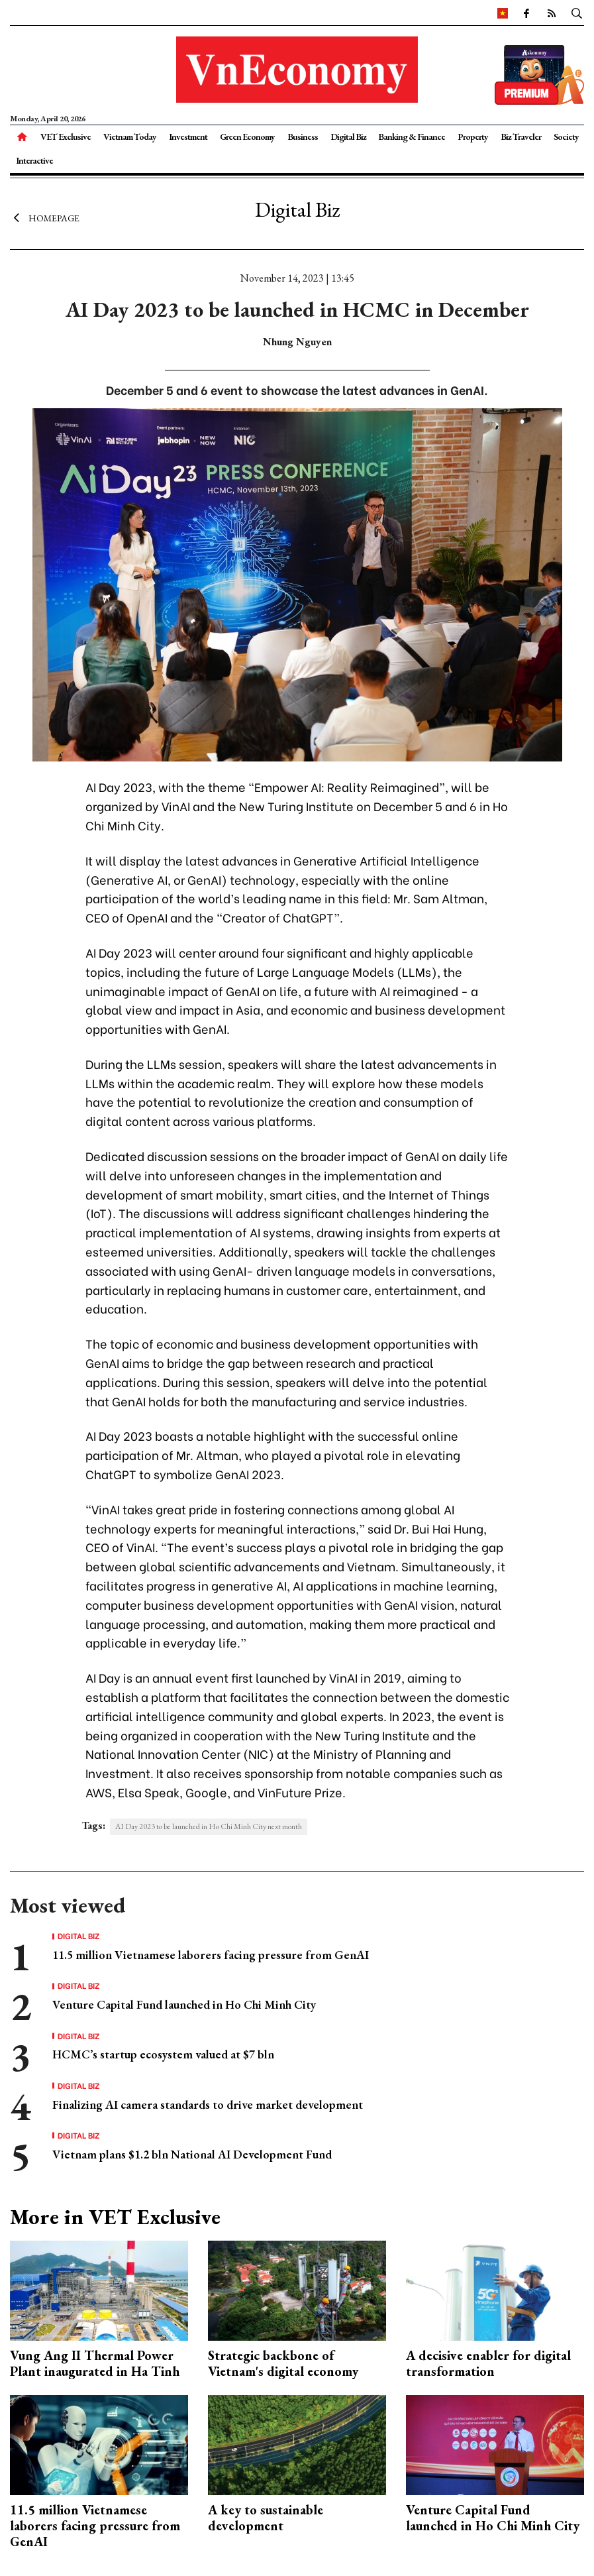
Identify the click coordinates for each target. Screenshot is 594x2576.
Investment (188, 136)
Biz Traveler (521, 136)
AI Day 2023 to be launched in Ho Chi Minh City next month (208, 1826)
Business (302, 136)
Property (473, 136)
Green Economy (247, 136)
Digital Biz (348, 136)
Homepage (44, 217)
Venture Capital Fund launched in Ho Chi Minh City (184, 2004)
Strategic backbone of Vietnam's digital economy (283, 2363)
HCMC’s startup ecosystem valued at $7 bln (163, 2054)
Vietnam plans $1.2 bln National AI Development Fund (192, 2154)
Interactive (34, 160)
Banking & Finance (411, 136)
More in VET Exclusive (115, 2217)
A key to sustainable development (265, 2517)
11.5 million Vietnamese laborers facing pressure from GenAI (210, 1954)
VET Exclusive (65, 136)
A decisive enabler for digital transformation (488, 2363)
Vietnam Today (129, 136)
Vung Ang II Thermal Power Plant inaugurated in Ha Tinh (94, 2363)
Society (566, 136)
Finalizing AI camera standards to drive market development (207, 2104)
